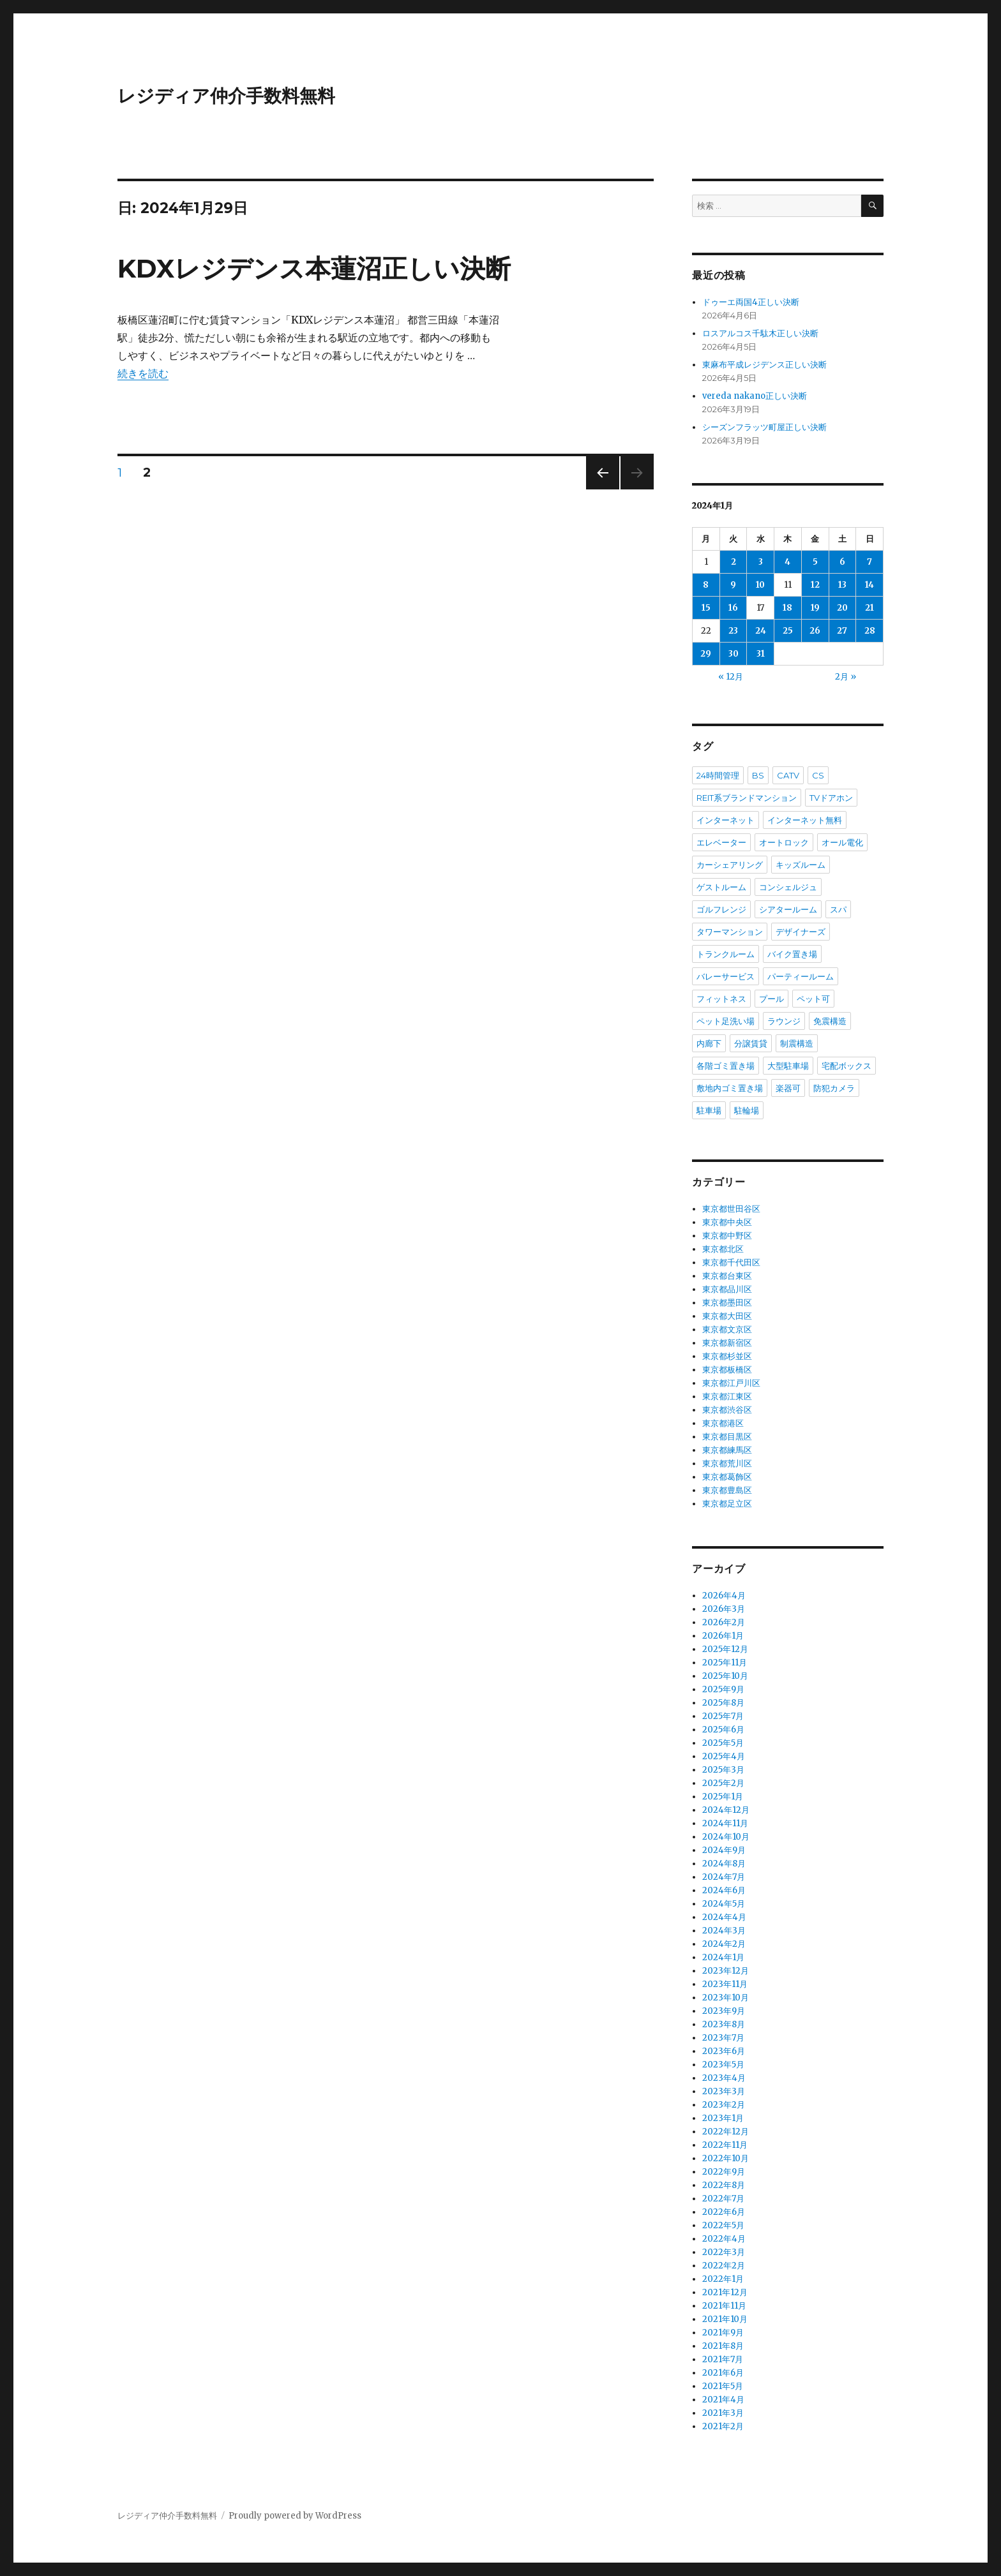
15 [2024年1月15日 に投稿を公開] (706, 607)
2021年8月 (723, 2346)
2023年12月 (725, 1970)
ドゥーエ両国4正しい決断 (750, 302)
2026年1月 (723, 1635)
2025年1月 (722, 1796)
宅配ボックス (846, 1066)
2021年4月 (723, 2399)
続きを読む (143, 373)
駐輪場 (746, 1110)
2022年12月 (725, 2131)
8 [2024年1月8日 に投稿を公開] (706, 584)
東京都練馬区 (727, 1450)
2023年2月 (723, 2104)
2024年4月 (724, 1917)
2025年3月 (723, 1769)
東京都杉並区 (727, 1356)
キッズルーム (800, 865)
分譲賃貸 (750, 1043)
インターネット (725, 820)
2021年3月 (723, 2413)
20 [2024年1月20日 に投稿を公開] (842, 607)
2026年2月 (723, 1622)
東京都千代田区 (731, 1262)
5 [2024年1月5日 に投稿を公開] (815, 561)
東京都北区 (723, 1249)
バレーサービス (725, 976)
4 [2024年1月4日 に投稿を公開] (787, 561)
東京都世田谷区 (731, 1208)
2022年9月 (723, 2171)
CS (818, 775)
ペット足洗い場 (725, 1021)
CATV (788, 775)
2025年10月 (725, 1676)
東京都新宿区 (727, 1342)
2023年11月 (725, 1984)
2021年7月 (722, 2359)
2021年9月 (723, 2332)
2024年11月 (725, 1823)
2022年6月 (723, 2212)
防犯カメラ (834, 1088)
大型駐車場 (788, 1066)
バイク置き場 (792, 954)
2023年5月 (723, 2064)
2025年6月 (723, 1729)
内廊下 (708, 1043)
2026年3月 (723, 1609)
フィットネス (721, 999)
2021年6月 (723, 2372)
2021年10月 (725, 2319)
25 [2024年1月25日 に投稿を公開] (788, 630)
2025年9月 (723, 1689)
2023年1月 (723, 2118)
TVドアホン (831, 798)
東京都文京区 (727, 1329)
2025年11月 (724, 1662)
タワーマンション (729, 932)
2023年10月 (725, 1997)
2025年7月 (723, 1716)
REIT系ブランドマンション (746, 798)
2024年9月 (724, 1850)
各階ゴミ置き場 (725, 1066)
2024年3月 (724, 1930)
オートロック (784, 842)
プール (771, 999)
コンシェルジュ (788, 887)
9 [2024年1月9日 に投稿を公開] (733, 584)
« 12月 (730, 676)
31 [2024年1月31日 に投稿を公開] (760, 653)
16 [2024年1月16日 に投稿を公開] (733, 607)
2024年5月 (723, 1903)
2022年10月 (725, 2158)
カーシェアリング (729, 865)
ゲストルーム (721, 887)
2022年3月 (723, 2252)
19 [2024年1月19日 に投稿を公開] (815, 607)
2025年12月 (725, 1649)
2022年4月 (724, 2238)
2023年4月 (724, 2078)
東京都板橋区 (727, 1369)
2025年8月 (723, 1702)
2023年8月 (723, 2024)
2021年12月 (725, 2292)
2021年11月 (724, 2305)
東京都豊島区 (727, 1490)
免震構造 (830, 1021)
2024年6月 (724, 1890)
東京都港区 (723, 1423)
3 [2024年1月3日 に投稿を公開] (760, 561)
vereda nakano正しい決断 (754, 396)
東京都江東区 (727, 1396)
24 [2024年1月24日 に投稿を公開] (760, 630)
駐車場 (708, 1110)
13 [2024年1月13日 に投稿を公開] (842, 584)
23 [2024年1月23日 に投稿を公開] (733, 630)
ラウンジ (784, 1021)
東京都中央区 (727, 1222)
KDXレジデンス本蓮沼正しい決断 (314, 268)
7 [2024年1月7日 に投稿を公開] (869, 561)
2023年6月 (723, 2051)
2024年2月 (724, 1944)
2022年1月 (723, 2279)
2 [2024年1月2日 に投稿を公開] (733, 561)
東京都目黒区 (727, 1436)
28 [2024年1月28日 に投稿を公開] (869, 630)
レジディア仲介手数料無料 (226, 96)
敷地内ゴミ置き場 (729, 1088)
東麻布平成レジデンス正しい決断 (764, 364)
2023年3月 (723, 2091)
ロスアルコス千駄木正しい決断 (760, 333)
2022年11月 (725, 2145)
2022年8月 (723, 2185)
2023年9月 (723, 2011)
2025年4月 (723, 1756)
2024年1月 (723, 1957)
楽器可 (788, 1088)
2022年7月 (723, 2198)
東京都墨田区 (727, 1302)
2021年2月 (723, 2426)
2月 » (845, 676)
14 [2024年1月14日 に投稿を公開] (869, 584)
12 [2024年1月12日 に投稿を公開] (815, 584)
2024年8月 (724, 1863)
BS (758, 775)
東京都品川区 (727, 1289)
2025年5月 (723, 1743)
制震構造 (796, 1043)
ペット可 (813, 999)
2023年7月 (723, 2037)
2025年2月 (723, 1783)
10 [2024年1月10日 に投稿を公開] (760, 584)
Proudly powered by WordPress (295, 2515)
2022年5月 (723, 2225)
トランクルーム (725, 954)
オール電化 (842, 842)
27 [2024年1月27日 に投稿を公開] (842, 630)
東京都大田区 (727, 1316)
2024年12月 (725, 1810)
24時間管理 (717, 775)
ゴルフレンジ (721, 909)
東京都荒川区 (727, 1463)
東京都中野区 (727, 1235)
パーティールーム (800, 976)
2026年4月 (724, 1595)
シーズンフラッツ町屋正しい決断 (764, 427)
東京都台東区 (727, 1275)
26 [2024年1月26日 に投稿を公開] (814, 630)
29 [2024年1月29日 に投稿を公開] (705, 653)
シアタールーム (788, 909)
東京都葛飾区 (727, 1476)
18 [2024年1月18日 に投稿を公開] (787, 607)
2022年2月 (723, 2265)
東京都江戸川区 (731, 1383)
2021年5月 (722, 2386)
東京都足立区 (727, 1503)
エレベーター (721, 842)
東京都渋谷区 (727, 1409)
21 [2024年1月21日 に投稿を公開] (869, 607)
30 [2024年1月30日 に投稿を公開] (733, 653)
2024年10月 (725, 1836)
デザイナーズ (800, 932)
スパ (838, 909)
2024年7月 (723, 1877)
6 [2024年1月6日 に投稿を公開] (842, 561)
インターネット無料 (804, 820)
